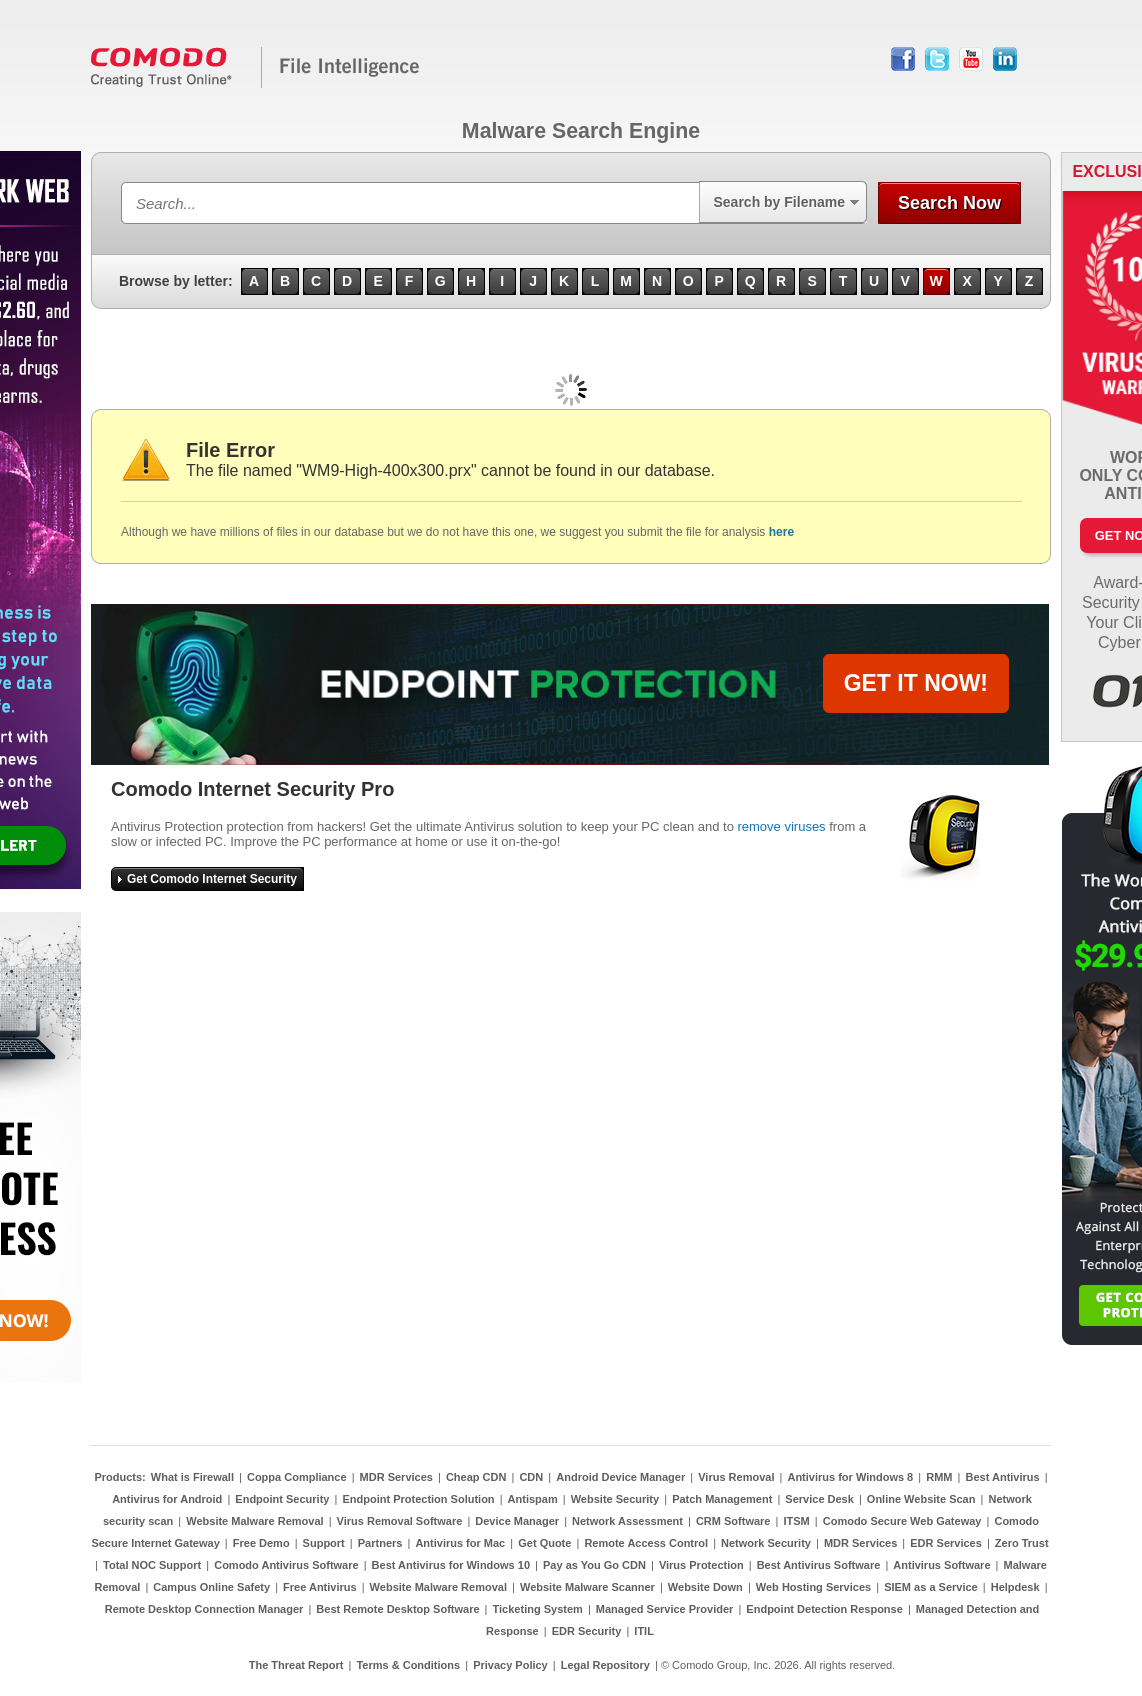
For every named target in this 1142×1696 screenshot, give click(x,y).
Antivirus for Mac (460, 1543)
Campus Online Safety (211, 1587)
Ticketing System (538, 1609)
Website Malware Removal (254, 1521)
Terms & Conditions (408, 1665)
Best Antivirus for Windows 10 (451, 1565)
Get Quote (544, 1543)
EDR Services (946, 1543)
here (781, 532)
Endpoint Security (282, 1499)
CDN (531, 1477)
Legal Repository (605, 1665)
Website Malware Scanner (587, 1587)
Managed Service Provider (665, 1609)
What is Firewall (192, 1477)
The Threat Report (296, 1665)
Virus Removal (736, 1477)
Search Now (949, 203)
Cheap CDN (476, 1477)
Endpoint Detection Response (824, 1609)
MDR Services (396, 1477)
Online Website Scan (921, 1499)
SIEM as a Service (931, 1587)
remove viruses (781, 826)
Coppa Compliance (297, 1477)
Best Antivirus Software (819, 1565)
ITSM (796, 1521)
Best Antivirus (1002, 1477)
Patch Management (722, 1499)
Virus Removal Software (400, 1521)
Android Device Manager (620, 1477)
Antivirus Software (941, 1565)
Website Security (615, 1499)
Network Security (766, 1543)
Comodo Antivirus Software (286, 1565)
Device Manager (517, 1521)
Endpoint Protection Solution (418, 1499)
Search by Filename (779, 202)
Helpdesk (1015, 1587)
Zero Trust (1022, 1543)
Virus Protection (701, 1565)
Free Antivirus (320, 1587)
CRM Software (733, 1521)
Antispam (533, 1499)
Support (324, 1543)
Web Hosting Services (813, 1587)
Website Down (705, 1587)
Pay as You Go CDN (594, 1565)
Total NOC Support (152, 1565)
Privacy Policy (510, 1665)
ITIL (644, 1631)
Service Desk (819, 1499)
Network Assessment (627, 1521)
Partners (380, 1543)
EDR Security (587, 1631)
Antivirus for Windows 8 (850, 1477)
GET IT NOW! (916, 683)
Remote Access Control (646, 1543)
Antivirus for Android (167, 1499)
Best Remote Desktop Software (397, 1609)
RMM (939, 1477)
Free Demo (261, 1543)
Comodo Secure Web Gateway (902, 1521)
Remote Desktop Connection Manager (204, 1609)
